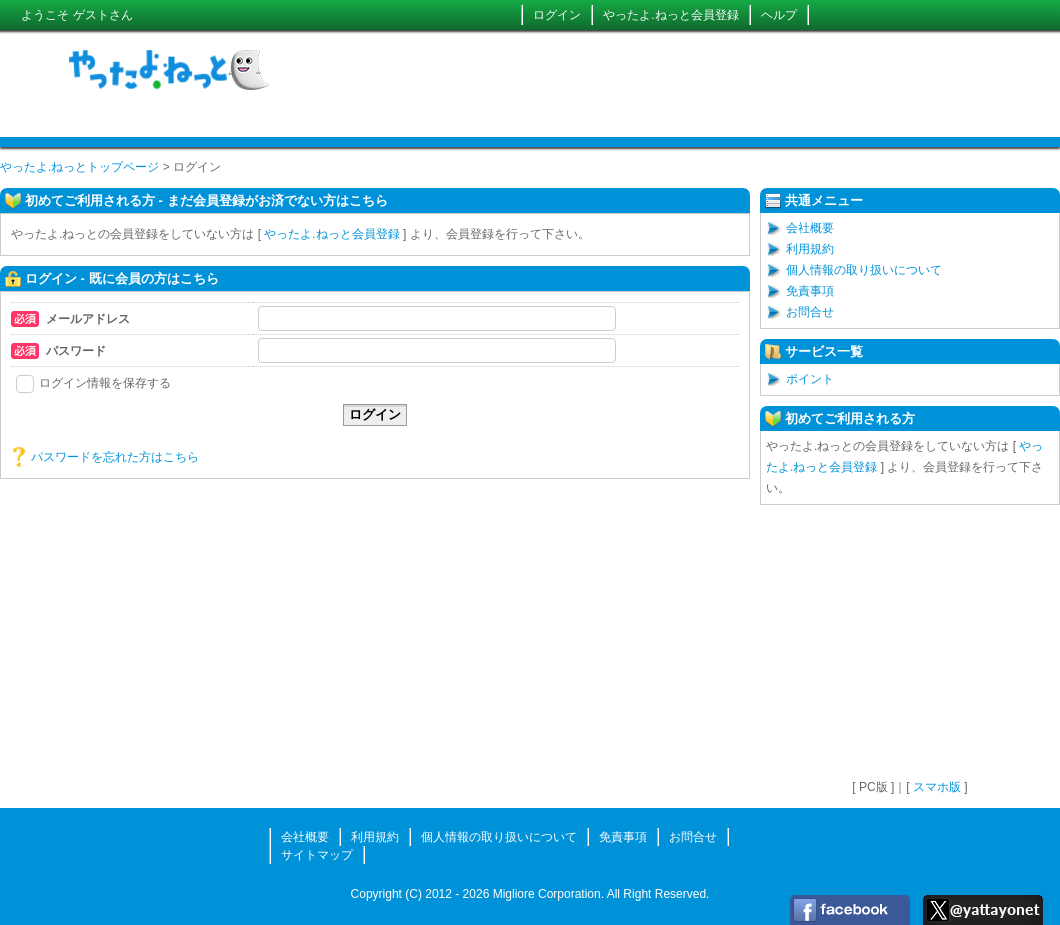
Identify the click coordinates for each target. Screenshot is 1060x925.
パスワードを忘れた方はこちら (115, 457)
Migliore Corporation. (548, 894)
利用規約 (810, 249)
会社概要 (810, 228)
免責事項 (810, 291)
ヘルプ (779, 15)
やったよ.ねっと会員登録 (670, 15)
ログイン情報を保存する (93, 383)
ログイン (557, 15)
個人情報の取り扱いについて (864, 270)
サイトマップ (317, 855)
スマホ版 (937, 787)
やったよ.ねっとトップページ (79, 167)
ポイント (810, 379)
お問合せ (810, 312)
